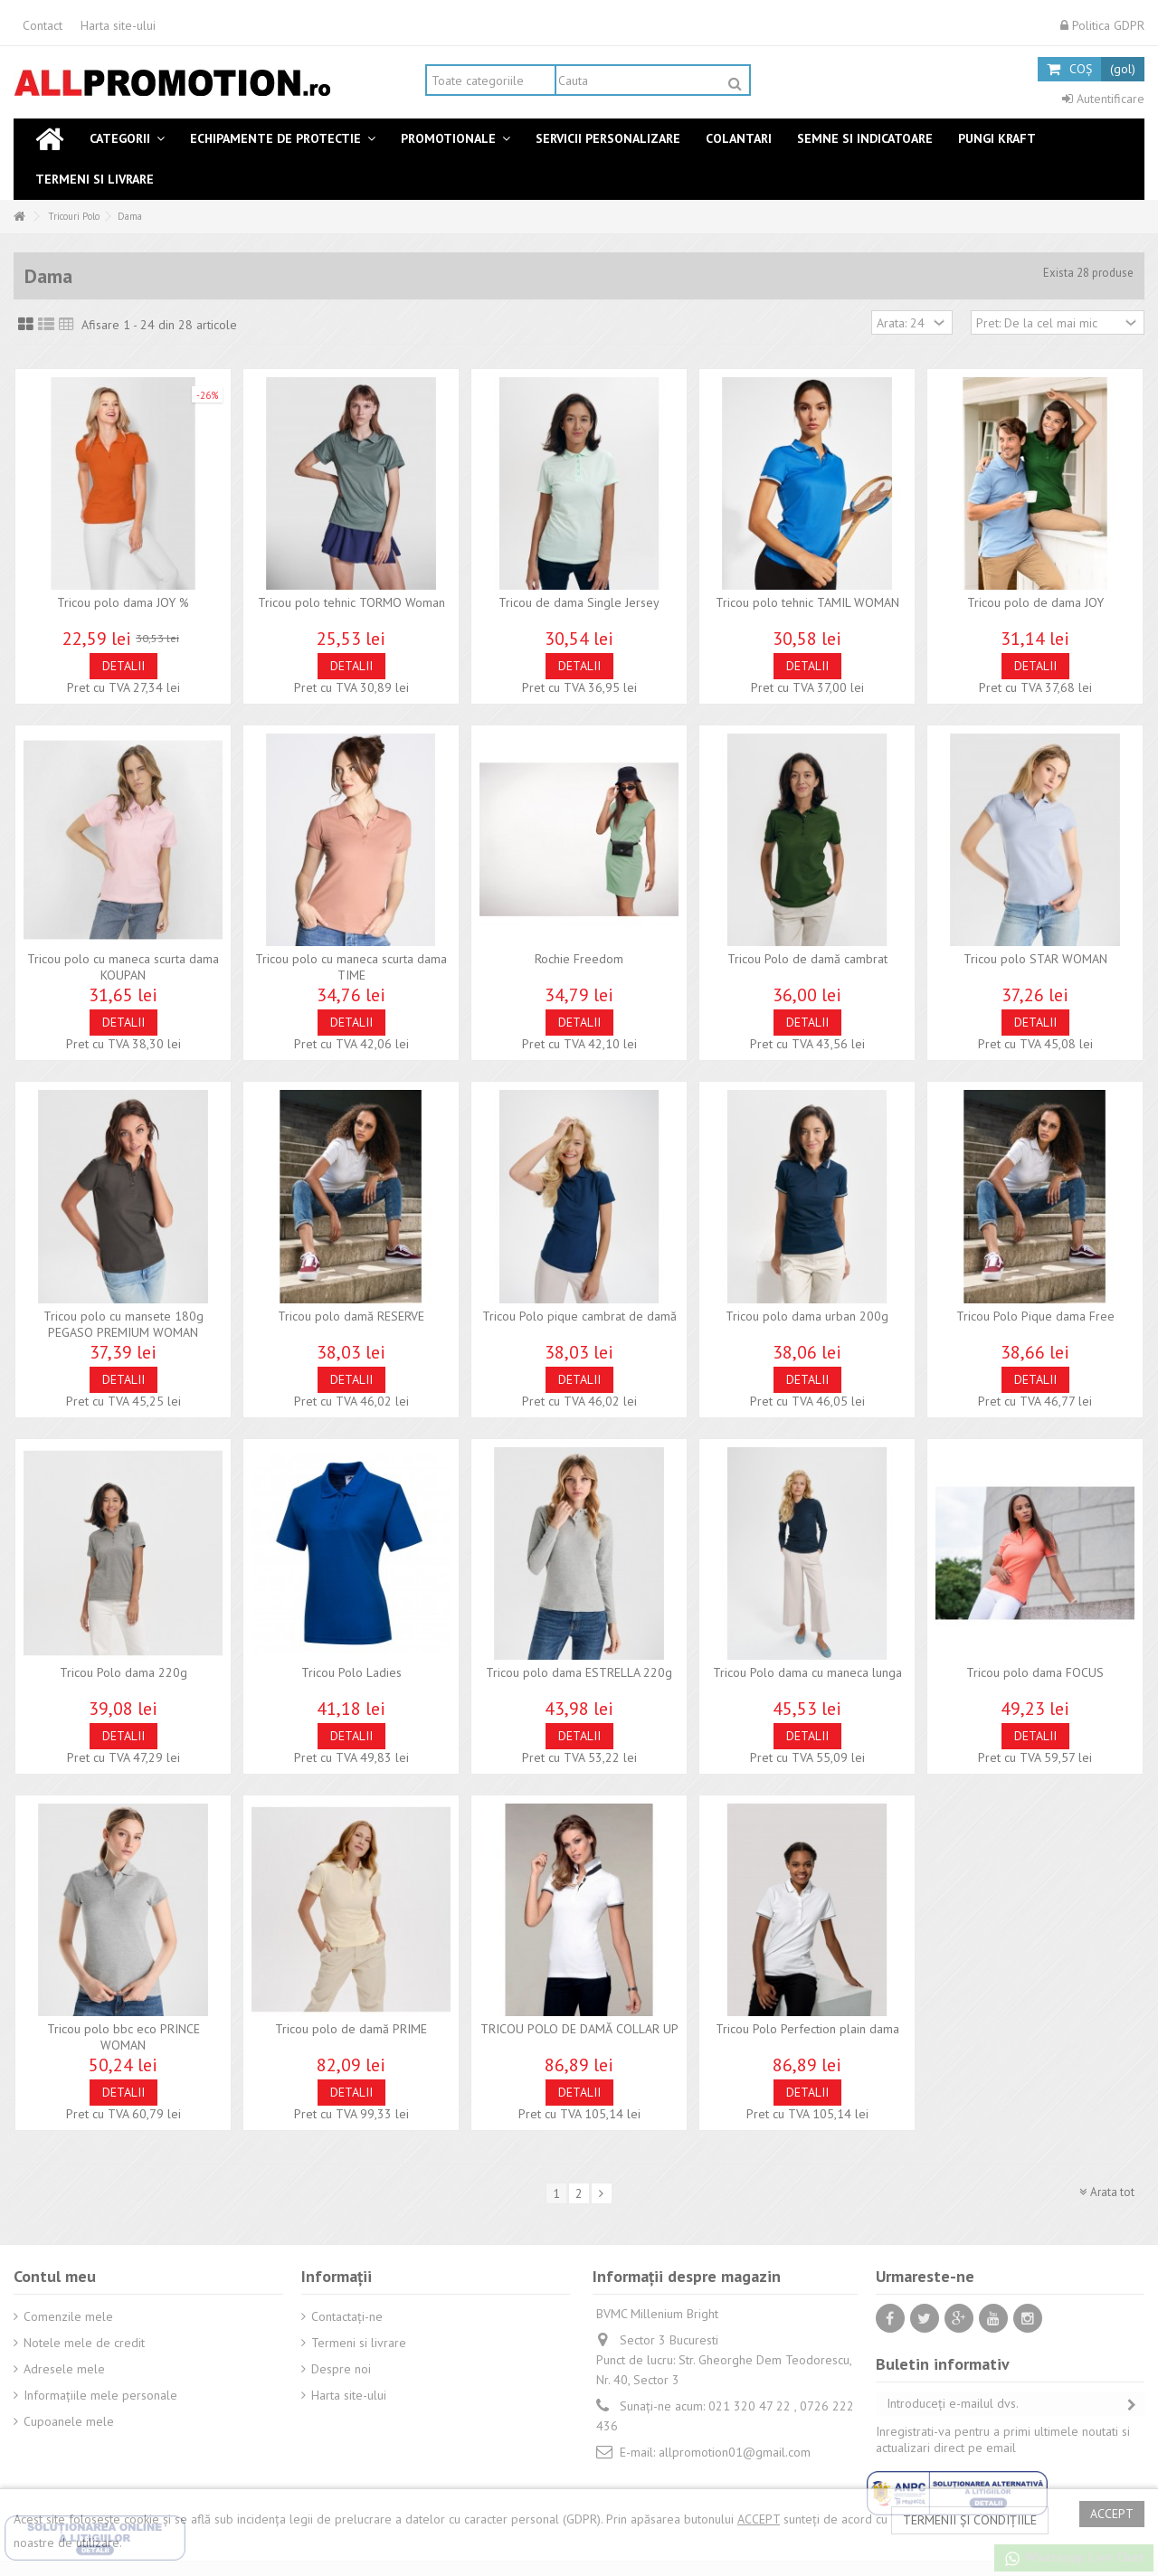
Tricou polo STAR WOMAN (1035, 959)
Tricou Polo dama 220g (123, 1672)
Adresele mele (64, 2369)
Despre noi (341, 2369)
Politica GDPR (1102, 25)
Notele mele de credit (84, 2342)
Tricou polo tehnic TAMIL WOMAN (807, 602)
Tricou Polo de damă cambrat (807, 959)
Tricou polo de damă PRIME (351, 2029)
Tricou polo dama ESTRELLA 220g (579, 1672)
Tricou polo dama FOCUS (1035, 1672)
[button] (127, 138)
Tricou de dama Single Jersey (579, 602)
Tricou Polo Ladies (351, 1672)
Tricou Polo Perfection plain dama (807, 2029)
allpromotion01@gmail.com (735, 2452)
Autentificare (1103, 98)
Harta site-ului (118, 25)
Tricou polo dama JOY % (123, 602)
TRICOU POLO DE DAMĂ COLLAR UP (579, 2029)
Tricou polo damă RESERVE (351, 1316)
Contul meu (55, 2276)
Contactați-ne (347, 2316)
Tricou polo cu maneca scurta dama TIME (351, 967)
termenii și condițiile (970, 2520)
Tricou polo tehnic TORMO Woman (351, 602)
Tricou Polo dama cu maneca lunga (807, 1672)
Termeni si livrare (358, 2342)
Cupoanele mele (69, 2421)
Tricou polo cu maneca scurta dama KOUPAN (123, 967)
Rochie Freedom (579, 959)
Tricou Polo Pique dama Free (1035, 1316)
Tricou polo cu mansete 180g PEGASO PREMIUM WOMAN (123, 1324)
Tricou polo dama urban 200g (807, 1316)
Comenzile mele (68, 2316)
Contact (42, 25)
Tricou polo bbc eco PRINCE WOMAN (123, 2037)
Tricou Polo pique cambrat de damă (579, 1316)
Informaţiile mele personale (100, 2395)
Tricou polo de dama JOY (1035, 602)
